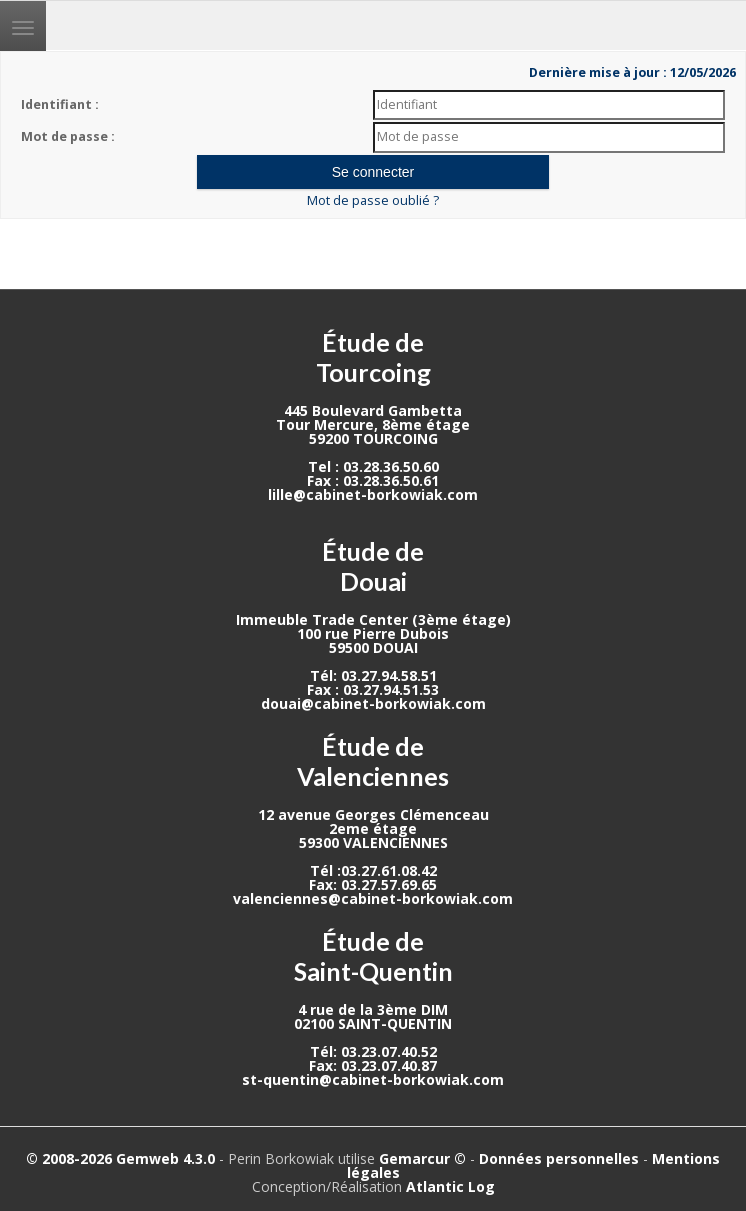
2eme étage (373, 828)
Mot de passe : (68, 136)
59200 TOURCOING (373, 438)
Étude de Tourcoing (373, 357)
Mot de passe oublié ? (373, 200)
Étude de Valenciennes (373, 761)
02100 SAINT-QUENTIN (373, 1023)
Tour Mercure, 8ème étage (373, 424)
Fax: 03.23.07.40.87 (373, 1065)
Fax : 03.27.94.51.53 (373, 689)
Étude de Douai (373, 566)
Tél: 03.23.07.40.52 (373, 1051)
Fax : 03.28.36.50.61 (373, 480)
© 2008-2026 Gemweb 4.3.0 (120, 1158)
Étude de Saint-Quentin (373, 956)
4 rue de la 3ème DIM (373, 1009)
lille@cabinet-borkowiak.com (373, 494)
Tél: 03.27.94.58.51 (373, 675)
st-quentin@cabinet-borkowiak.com (373, 1079)
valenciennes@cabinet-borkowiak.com (373, 898)
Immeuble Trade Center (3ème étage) (373, 619)
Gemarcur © (422, 1158)
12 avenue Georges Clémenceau (373, 814)
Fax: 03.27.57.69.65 (373, 884)
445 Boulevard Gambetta (373, 410)
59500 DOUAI (373, 647)
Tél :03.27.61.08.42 (373, 870)
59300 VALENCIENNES (373, 842)
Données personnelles (559, 1158)
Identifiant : (60, 104)
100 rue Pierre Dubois (373, 633)
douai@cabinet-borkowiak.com (373, 703)
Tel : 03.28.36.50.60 (373, 466)
